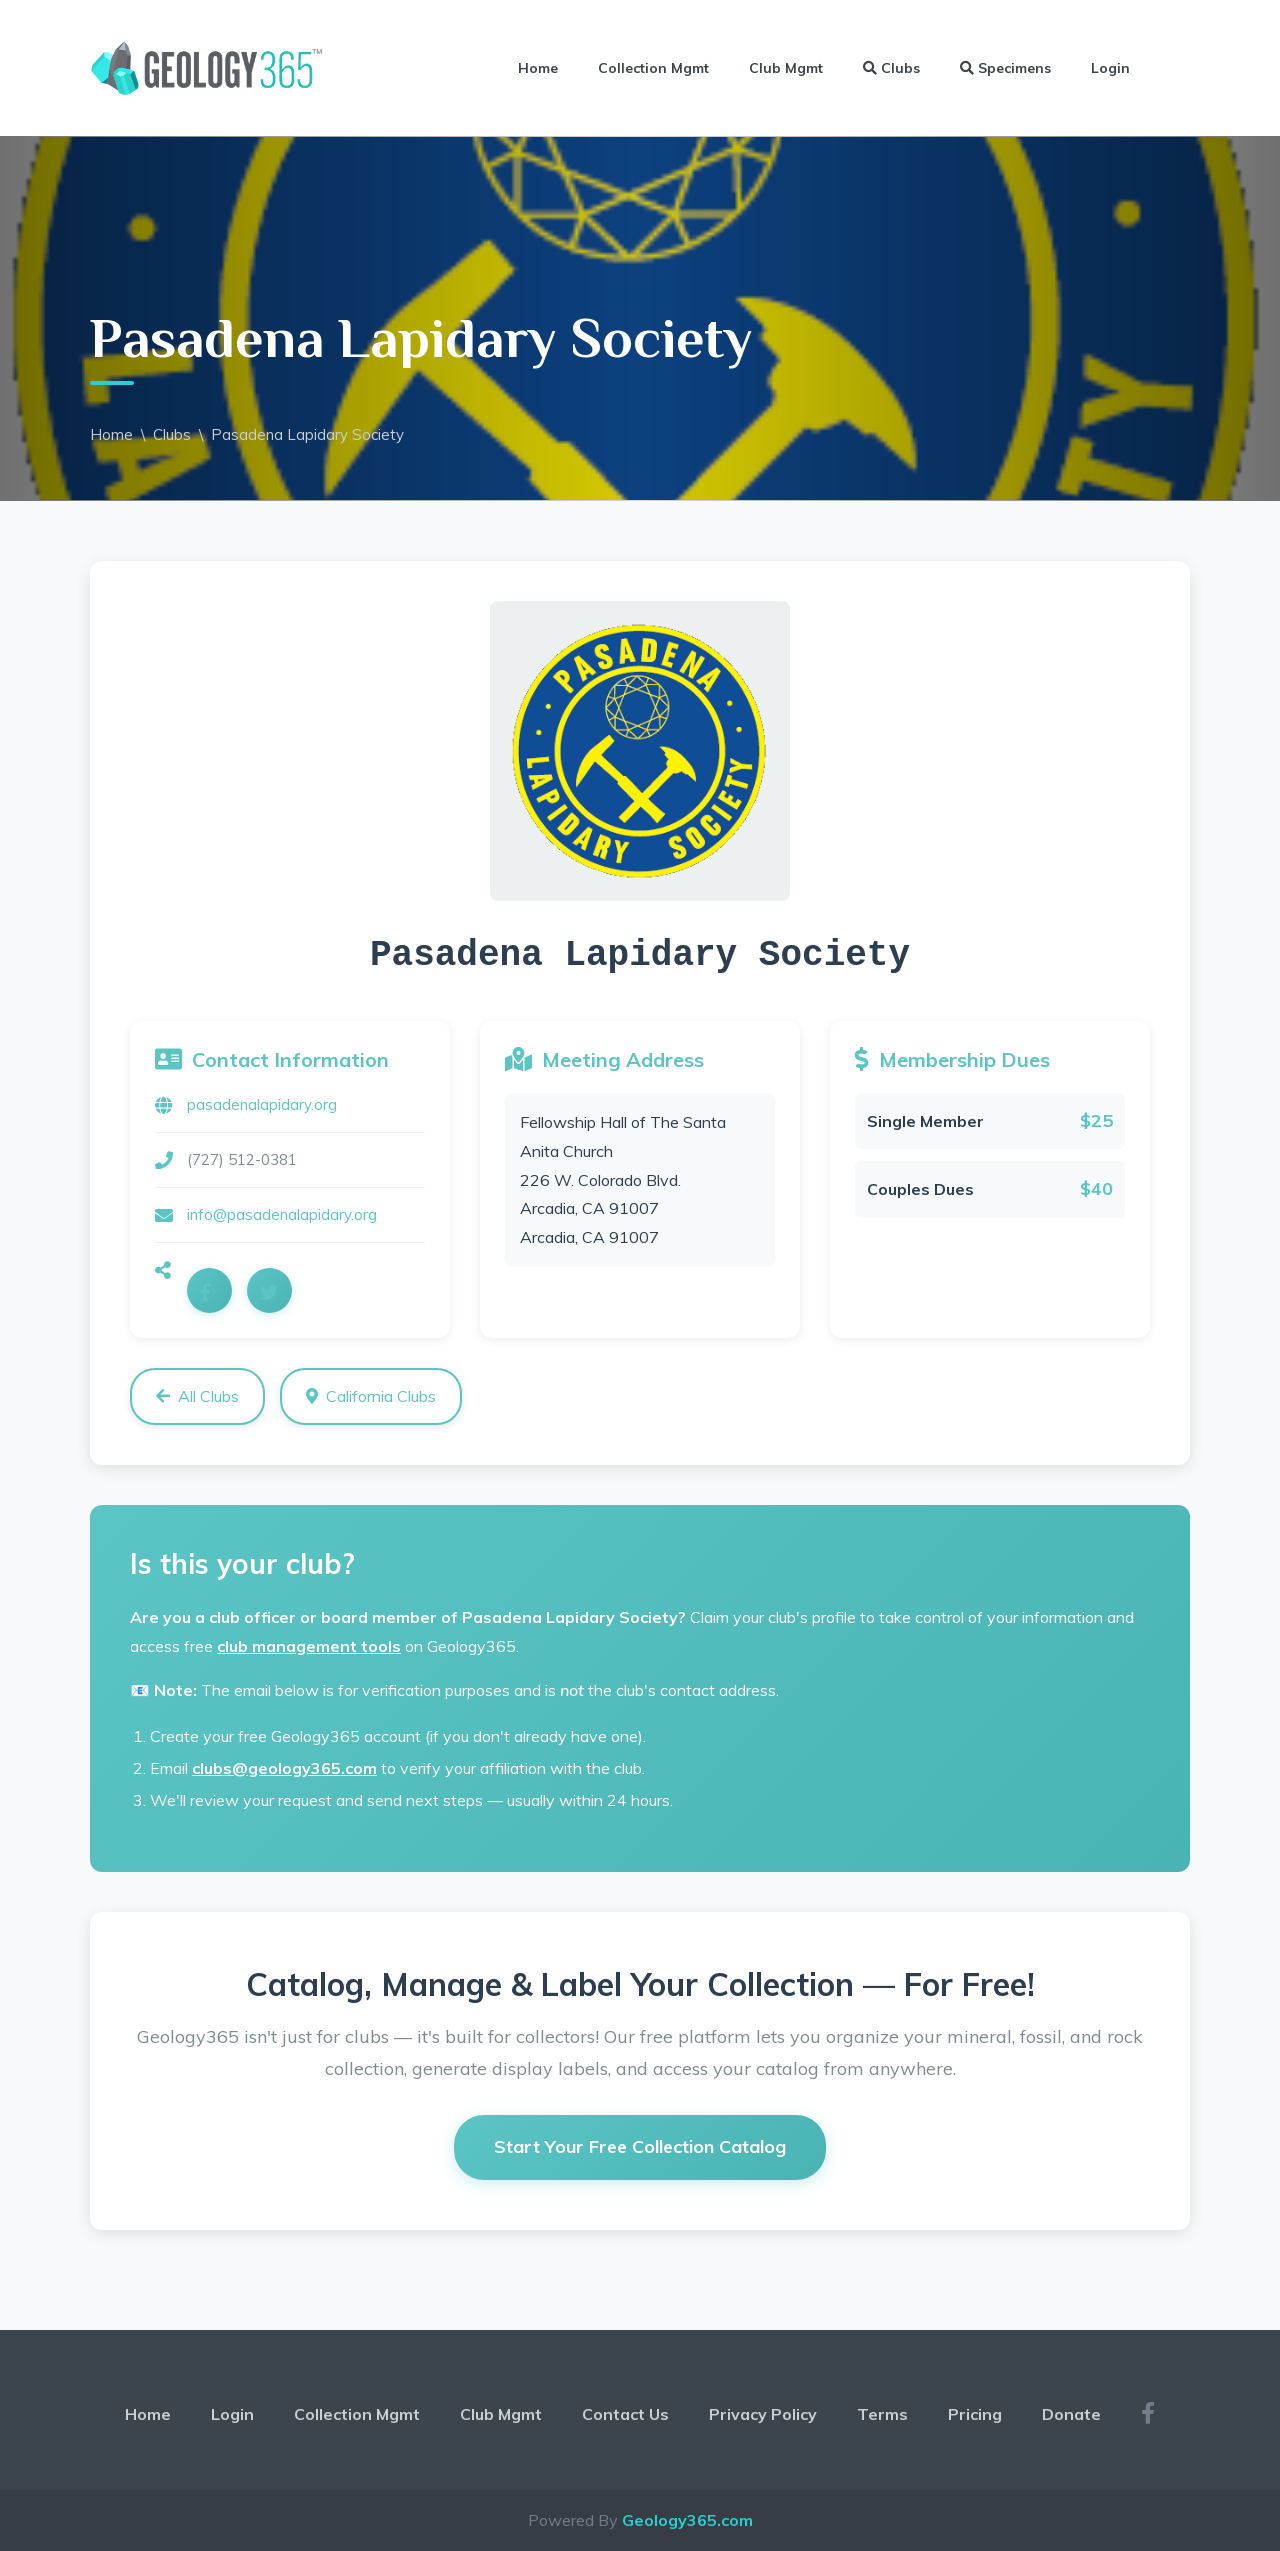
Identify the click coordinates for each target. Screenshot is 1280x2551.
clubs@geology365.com (284, 1768)
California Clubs (371, 1396)
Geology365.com (687, 2520)
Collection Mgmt (653, 68)
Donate (1071, 2414)
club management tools (309, 1646)
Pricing (975, 2414)
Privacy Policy (763, 2414)
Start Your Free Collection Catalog (640, 2146)
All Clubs (197, 1396)
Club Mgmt (786, 68)
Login (1110, 68)
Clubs (891, 68)
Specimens (1005, 68)
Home (538, 68)
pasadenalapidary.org (262, 1104)
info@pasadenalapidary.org (282, 1214)
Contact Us (625, 2414)
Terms (882, 2414)
